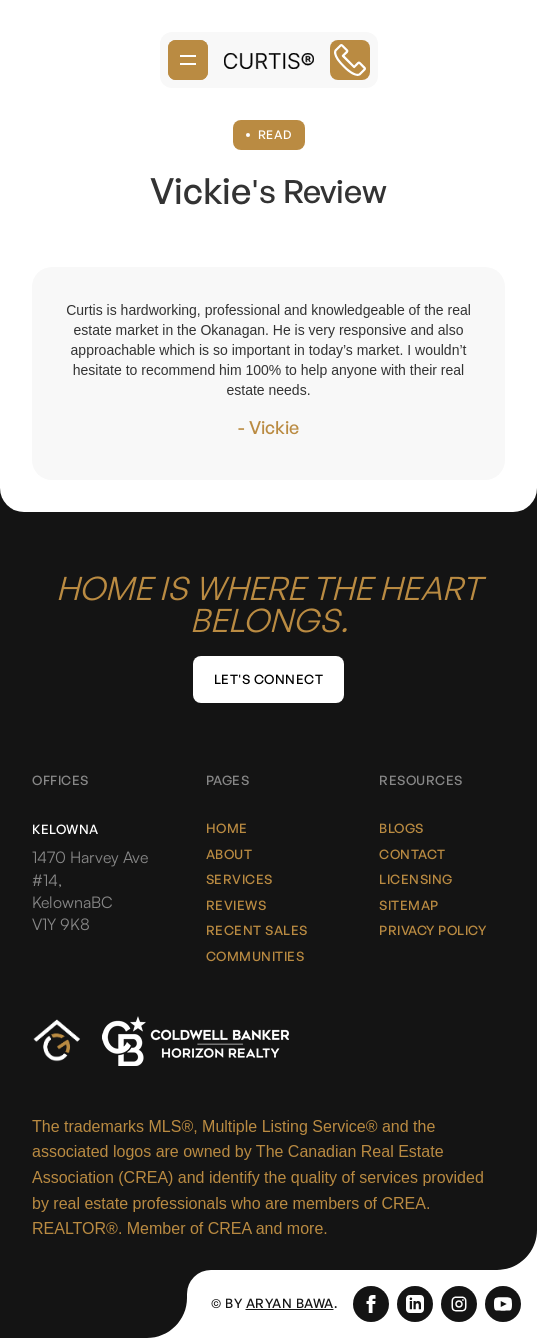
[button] (188, 60)
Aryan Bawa (290, 1303)
